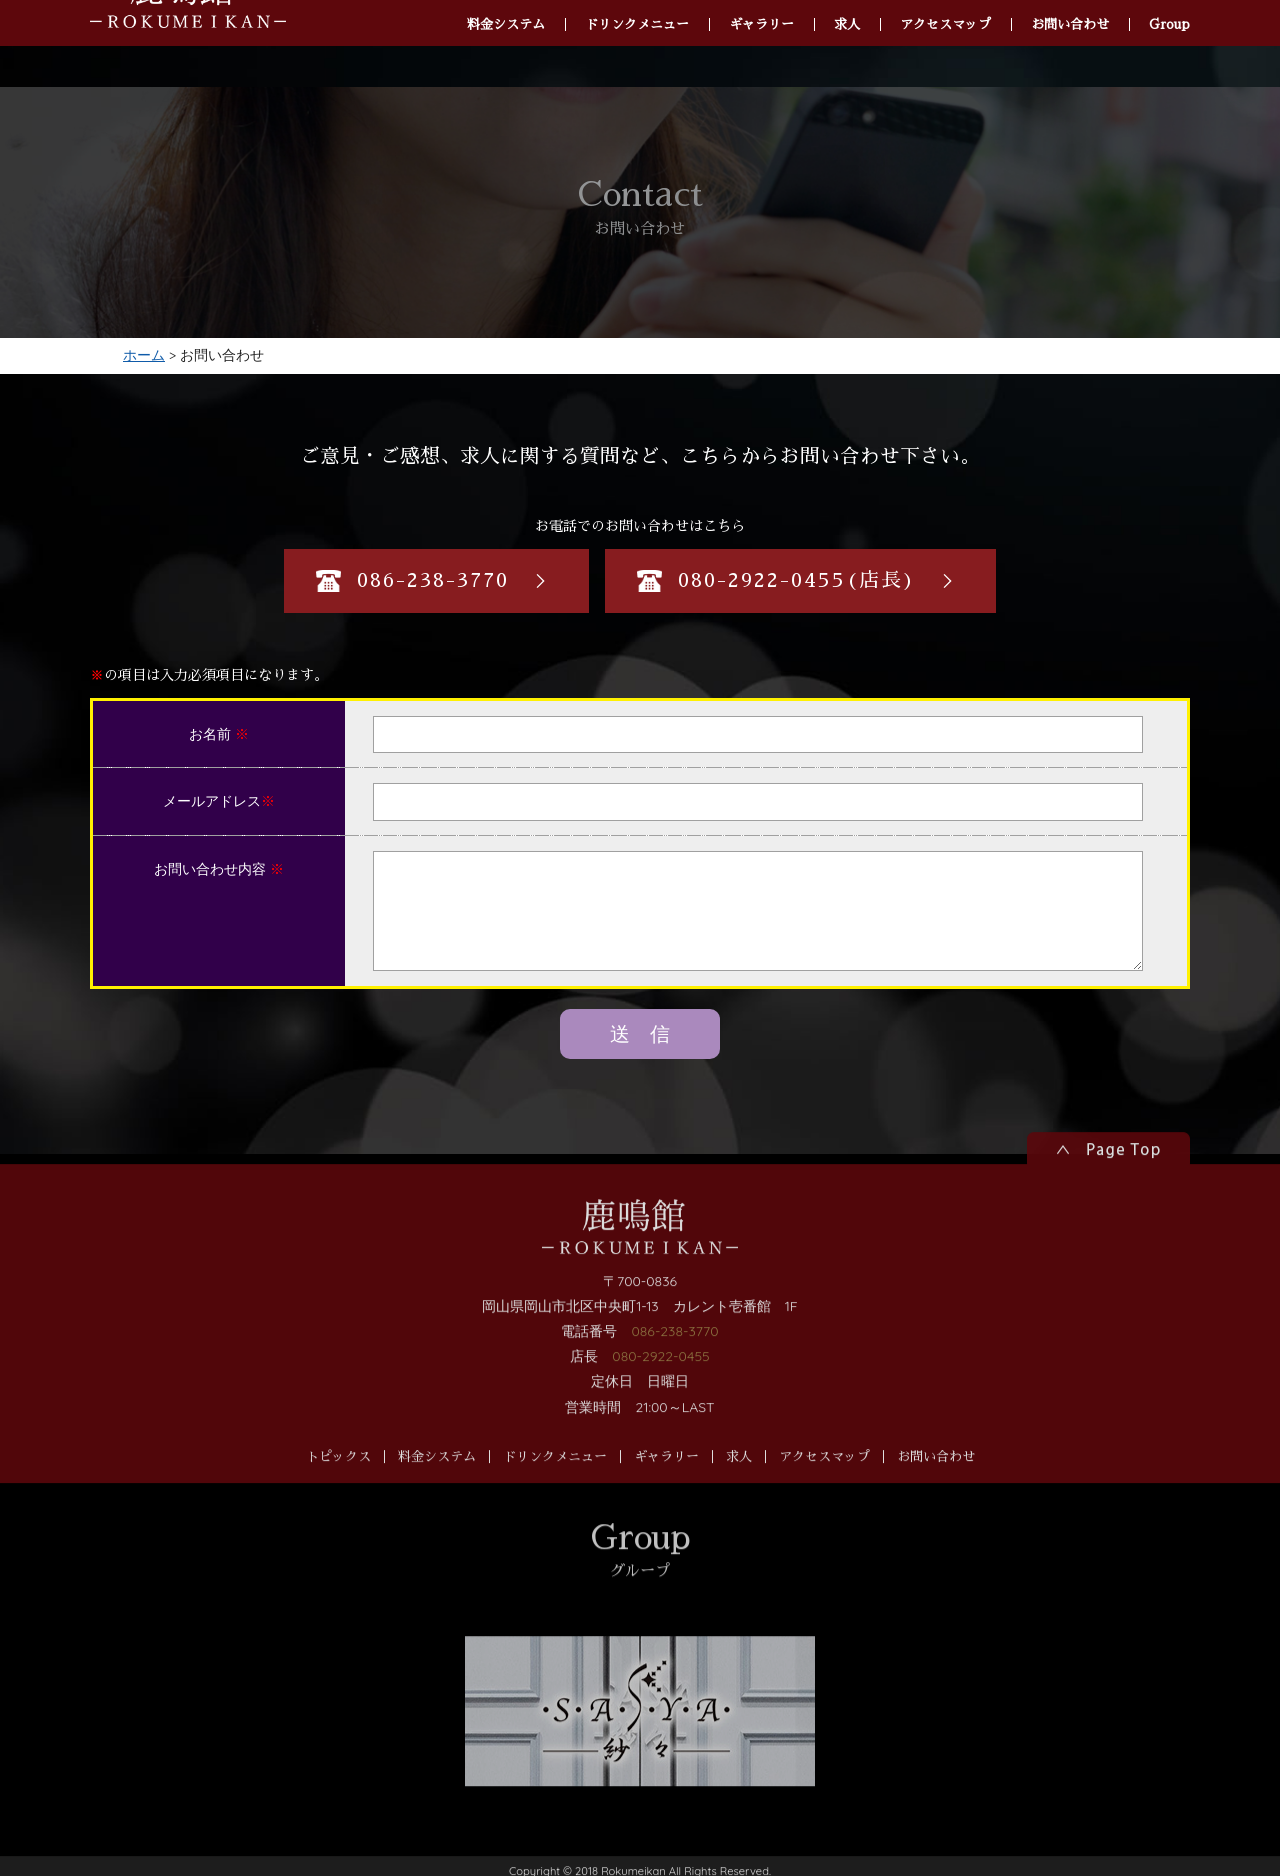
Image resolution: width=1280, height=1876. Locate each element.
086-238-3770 (674, 1360)
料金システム (437, 1485)
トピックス (338, 1485)
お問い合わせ (936, 1485)
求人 (739, 1485)
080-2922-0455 (660, 1385)
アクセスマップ (824, 1485)
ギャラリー (666, 1485)
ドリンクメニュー (555, 1485)
